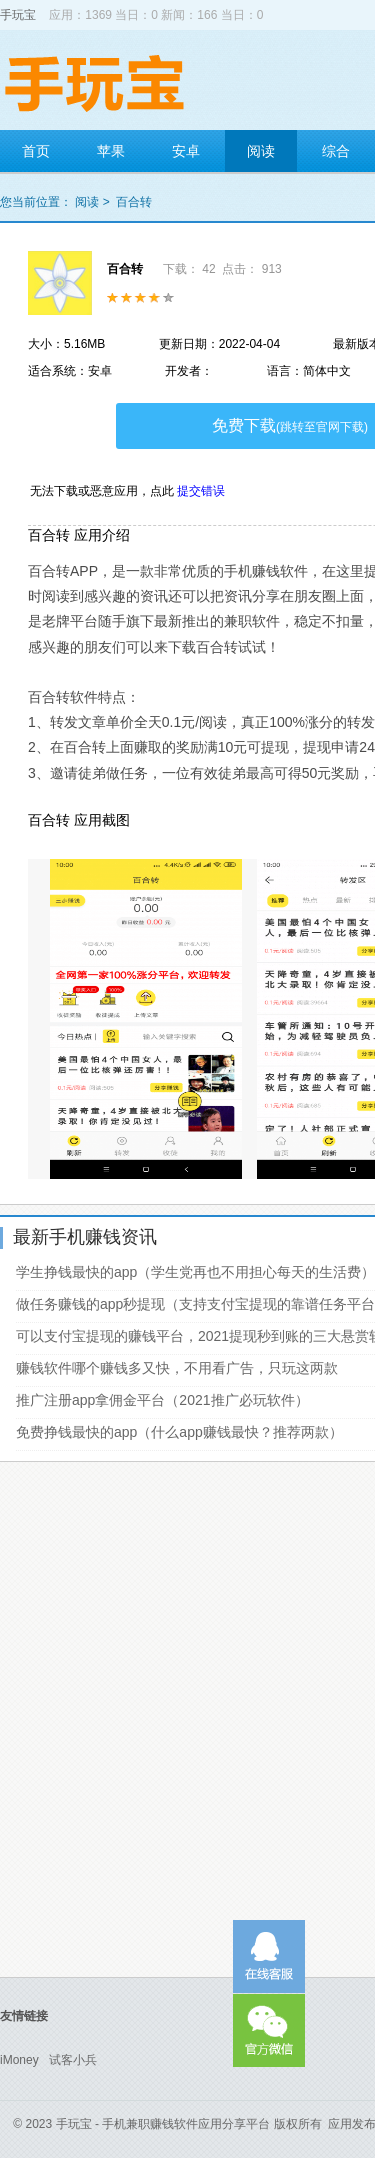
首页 (36, 151)
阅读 (261, 151)
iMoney (19, 2060)
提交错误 (201, 491)
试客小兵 (73, 2060)
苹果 (111, 151)
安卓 (186, 151)
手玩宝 (18, 15)
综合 (336, 151)
